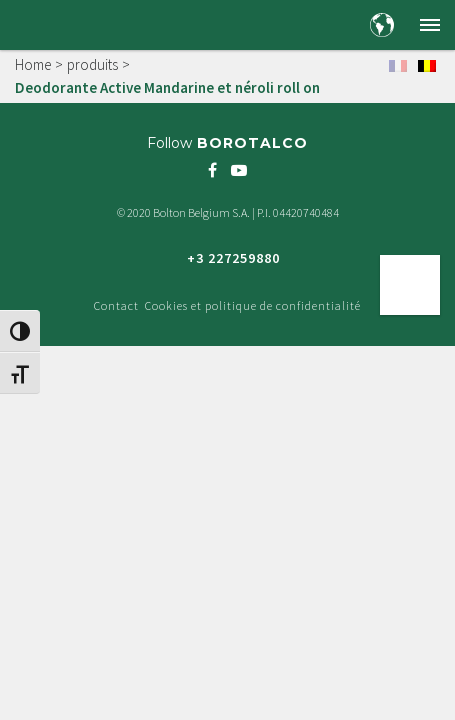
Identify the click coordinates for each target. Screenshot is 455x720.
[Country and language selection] (382, 25)
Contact (116, 305)
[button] (430, 25)
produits (92, 64)
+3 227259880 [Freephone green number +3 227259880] (233, 258)
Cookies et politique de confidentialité (253, 305)
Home (33, 64)
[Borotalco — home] (66, 24)
